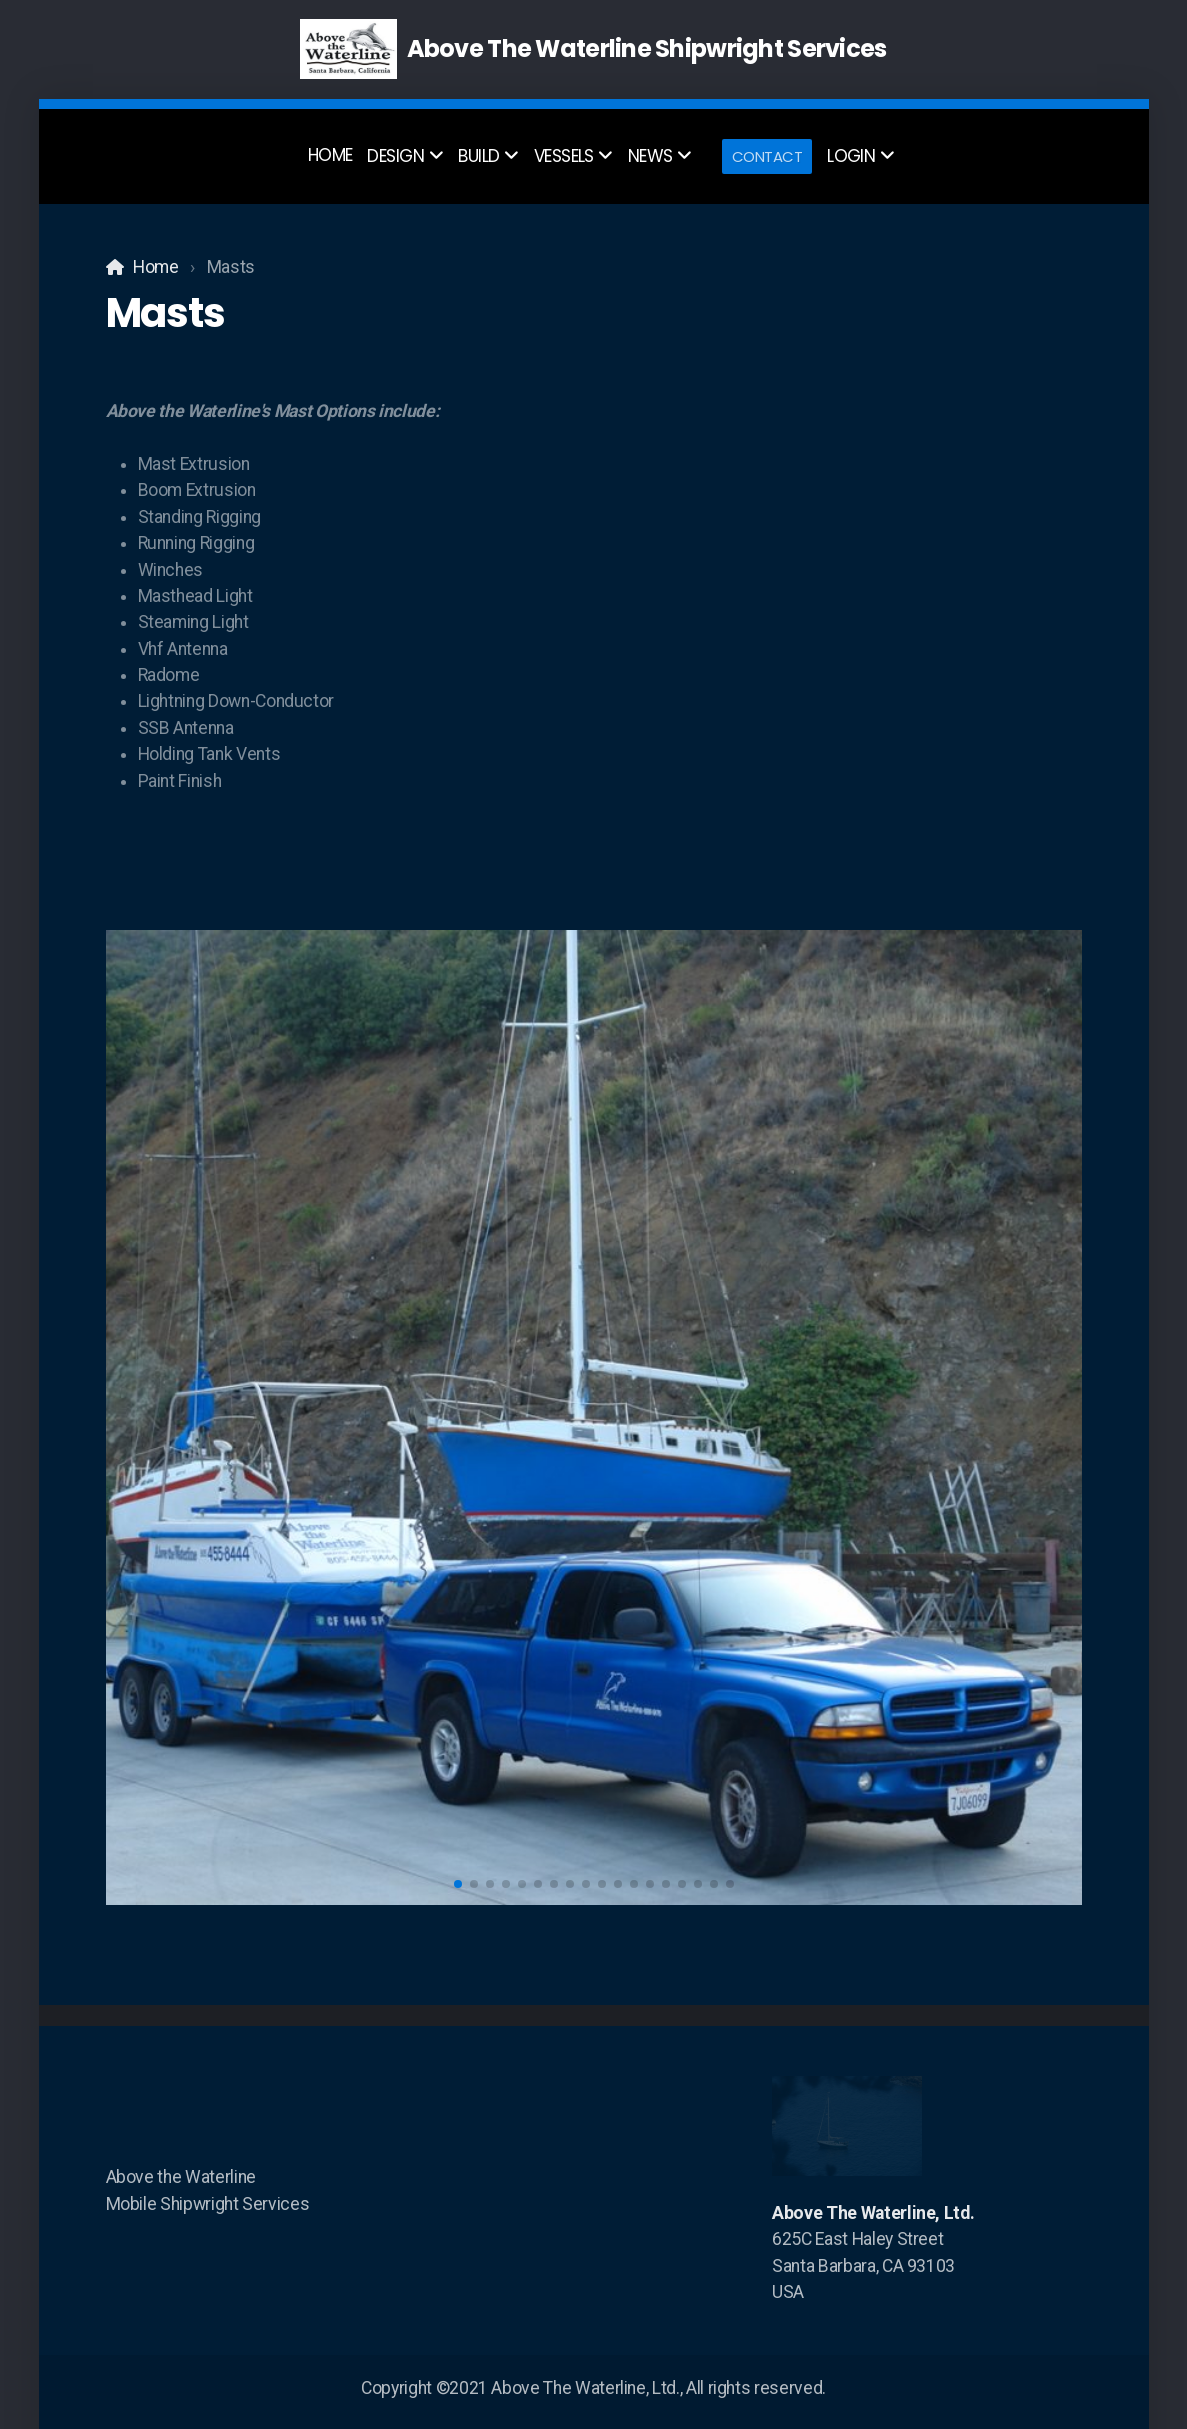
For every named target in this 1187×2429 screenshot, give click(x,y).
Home (156, 267)
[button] (458, 1884)
